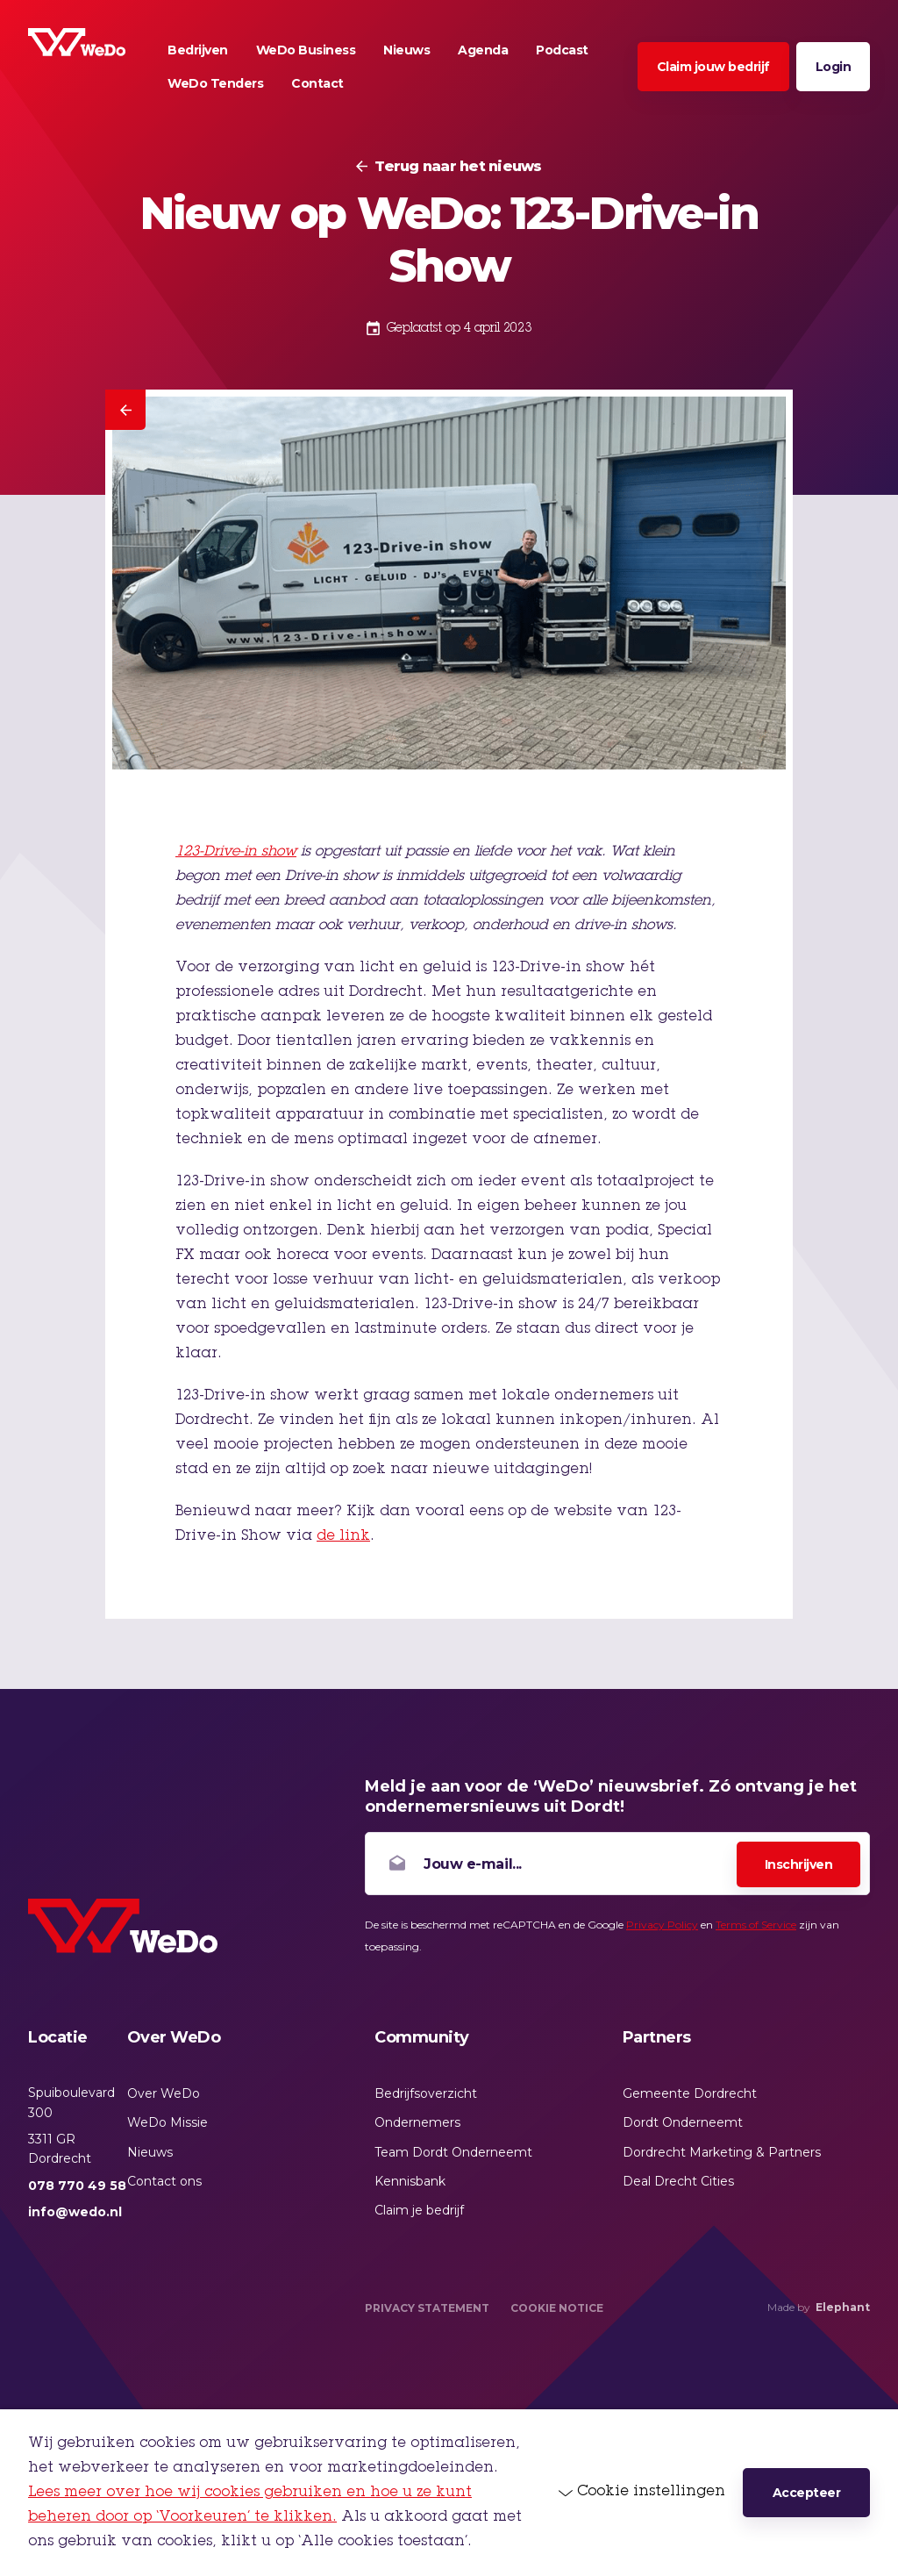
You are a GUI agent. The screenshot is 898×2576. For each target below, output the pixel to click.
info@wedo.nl (75, 2212)
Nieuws (150, 2152)
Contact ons (164, 2181)
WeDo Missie (167, 2122)
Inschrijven (799, 1864)
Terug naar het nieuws (457, 167)
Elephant (843, 2307)
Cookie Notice (556, 2308)
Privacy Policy (662, 1924)
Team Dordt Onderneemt (453, 2152)
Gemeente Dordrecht (690, 2093)
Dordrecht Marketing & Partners (722, 2152)
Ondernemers (417, 2122)
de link (343, 1536)
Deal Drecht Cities (678, 2181)
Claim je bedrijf (419, 2210)
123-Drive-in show (235, 852)
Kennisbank (409, 2181)
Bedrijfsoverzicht (425, 2093)
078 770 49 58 (77, 2185)
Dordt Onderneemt (683, 2122)
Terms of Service (756, 1924)
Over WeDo (163, 2093)
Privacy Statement (427, 2308)
